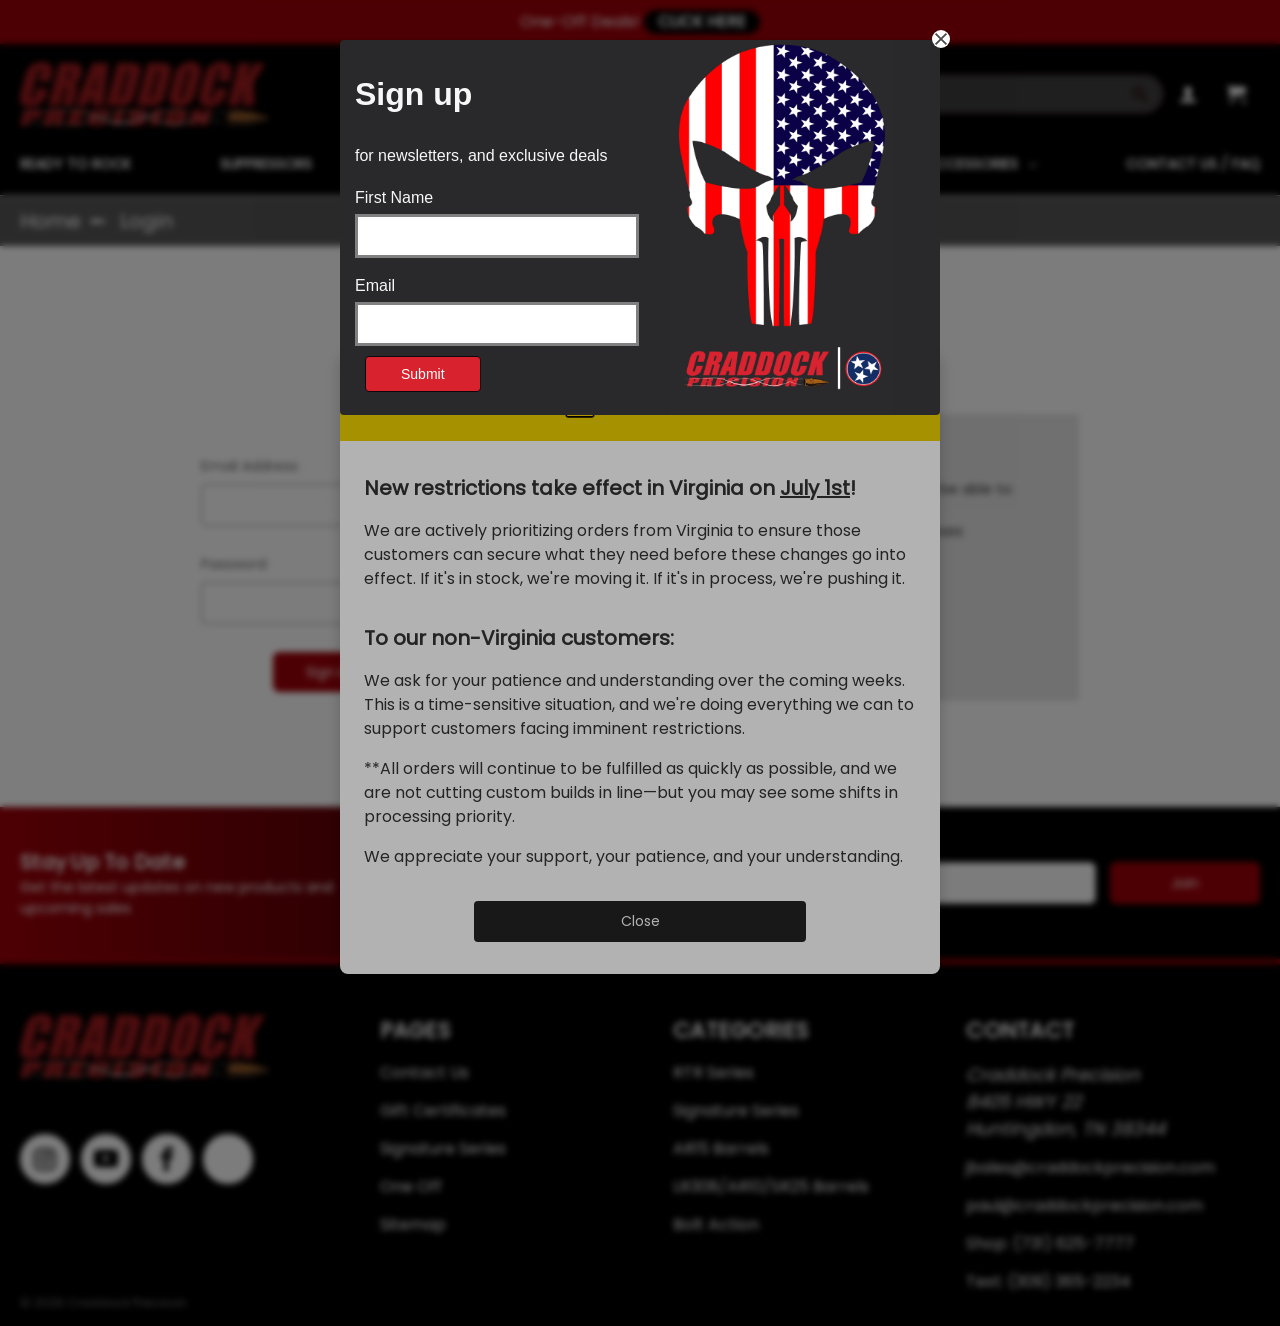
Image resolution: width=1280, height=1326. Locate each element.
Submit (423, 374)
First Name (394, 198)
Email (375, 286)
